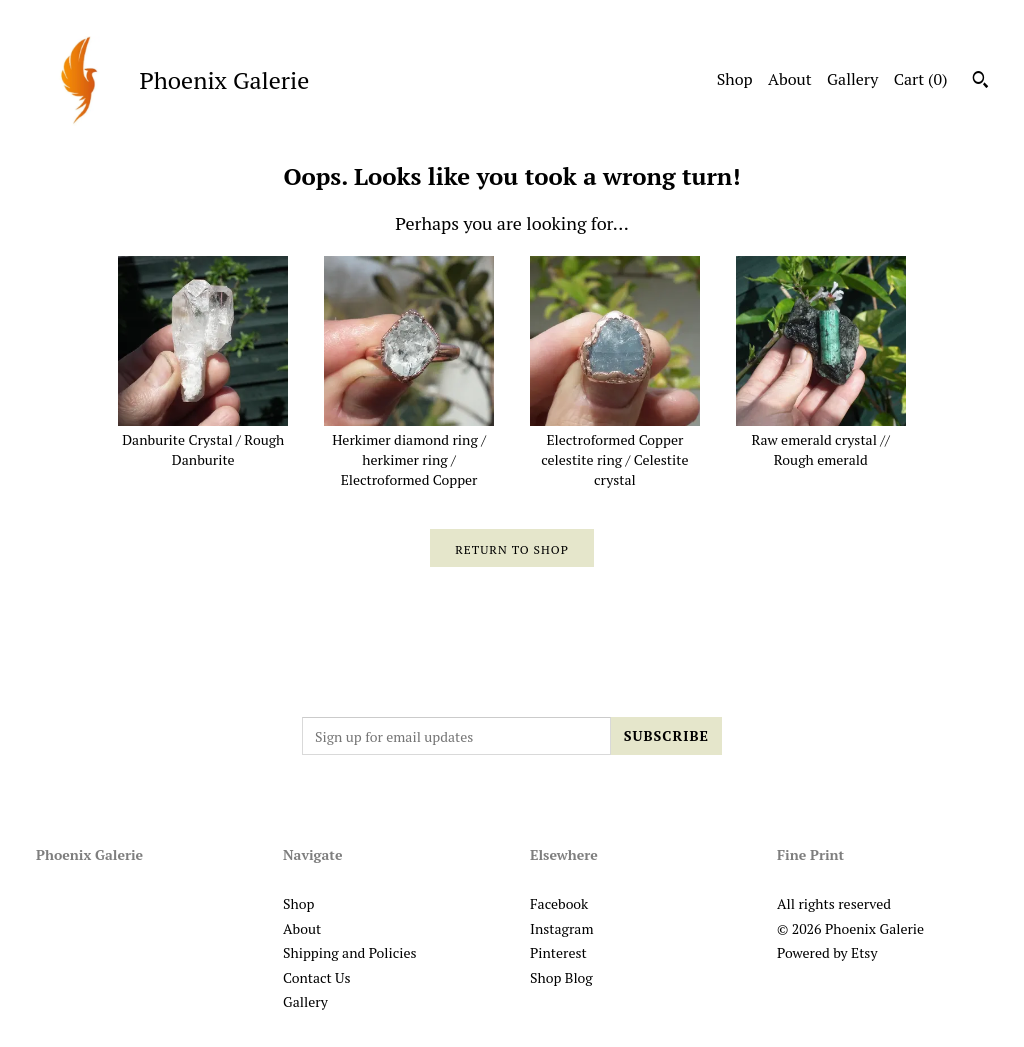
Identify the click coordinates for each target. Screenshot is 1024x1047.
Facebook (559, 903)
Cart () (921, 79)
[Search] (980, 82)
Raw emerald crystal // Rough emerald (821, 440)
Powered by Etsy (827, 952)
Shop (735, 79)
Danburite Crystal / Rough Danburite (203, 440)
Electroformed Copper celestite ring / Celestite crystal (615, 450)
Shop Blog (561, 977)
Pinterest (558, 952)
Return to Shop (512, 549)
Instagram (561, 928)
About (790, 79)
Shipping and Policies (350, 952)
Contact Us (317, 977)
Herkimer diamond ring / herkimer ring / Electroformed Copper (409, 450)
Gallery (852, 79)
